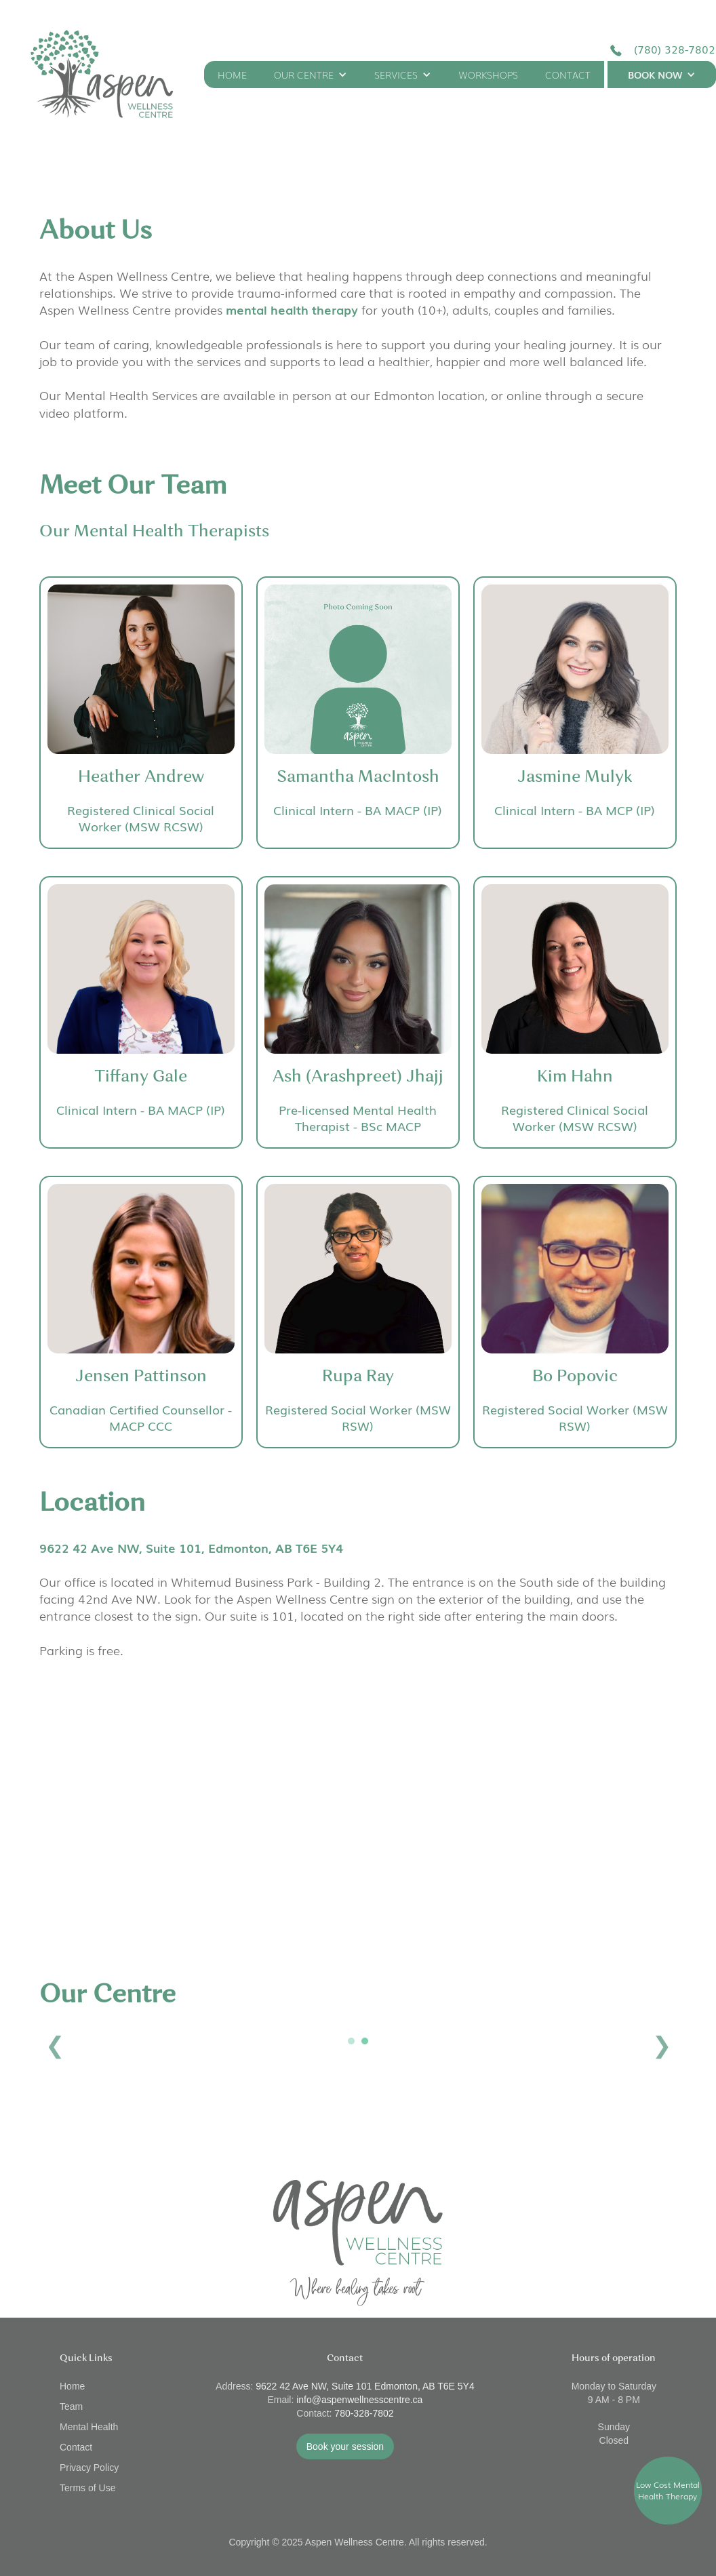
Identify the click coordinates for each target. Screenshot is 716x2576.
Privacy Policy (89, 2467)
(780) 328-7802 (674, 49)
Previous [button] (54, 2045)
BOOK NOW (655, 74)
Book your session (345, 2446)
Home (72, 2386)
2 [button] (364, 2041)
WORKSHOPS (488, 74)
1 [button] (351, 2041)
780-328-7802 (363, 2413)
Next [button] (661, 2045)
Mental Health (89, 2426)
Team (71, 2406)
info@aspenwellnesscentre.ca (359, 2399)
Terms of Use (87, 2487)
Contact (76, 2447)
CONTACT (568, 74)
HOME (232, 74)
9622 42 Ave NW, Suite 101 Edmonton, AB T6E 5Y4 (365, 2386)
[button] (310, 74)
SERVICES (396, 74)
